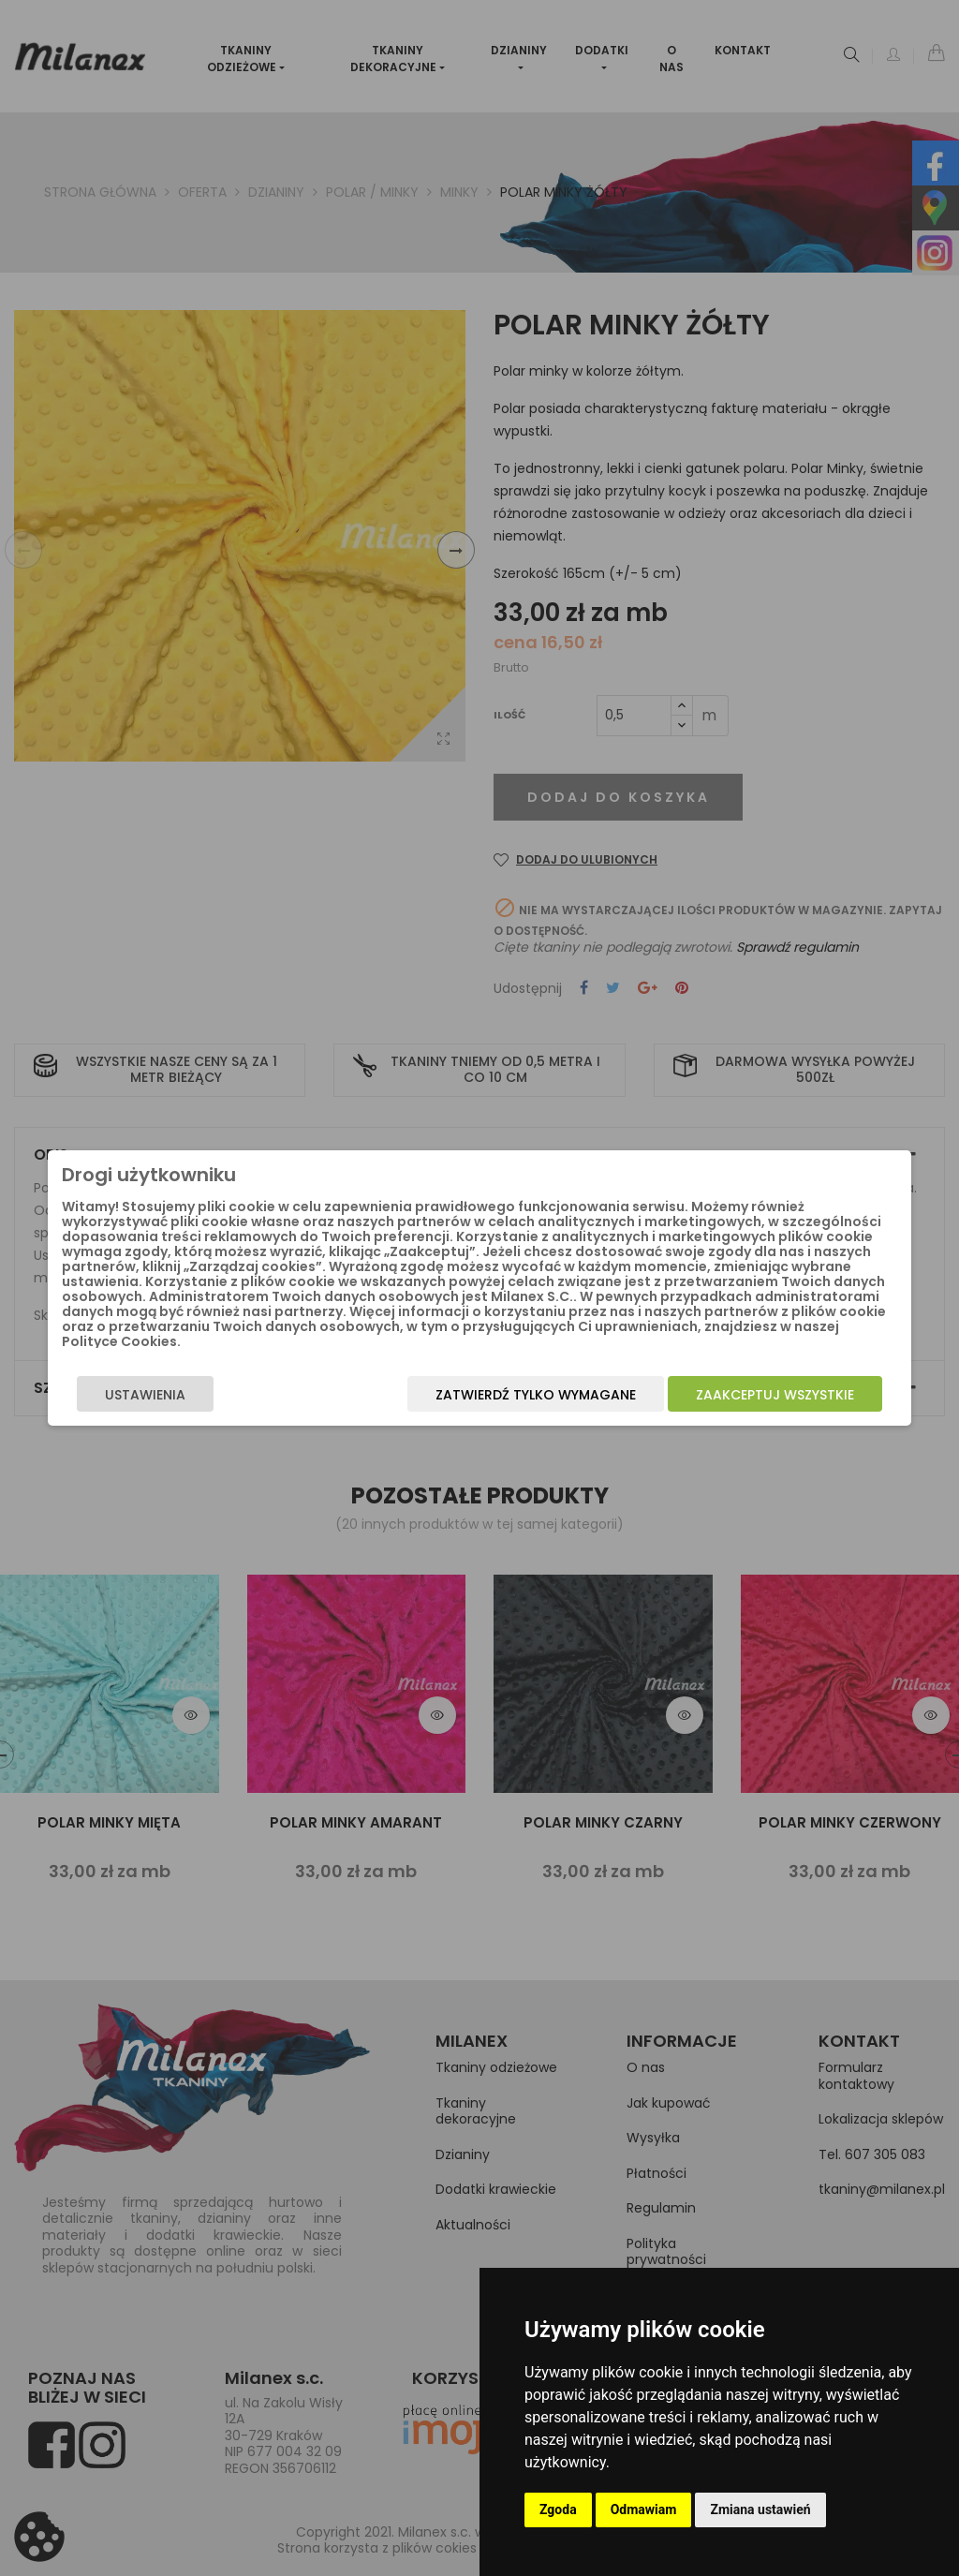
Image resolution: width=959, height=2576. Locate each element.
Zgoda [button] (558, 2509)
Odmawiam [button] (644, 2509)
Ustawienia (120, 1394)
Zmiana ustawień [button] (760, 2509)
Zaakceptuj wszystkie (800, 1394)
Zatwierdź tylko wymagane (561, 1394)
